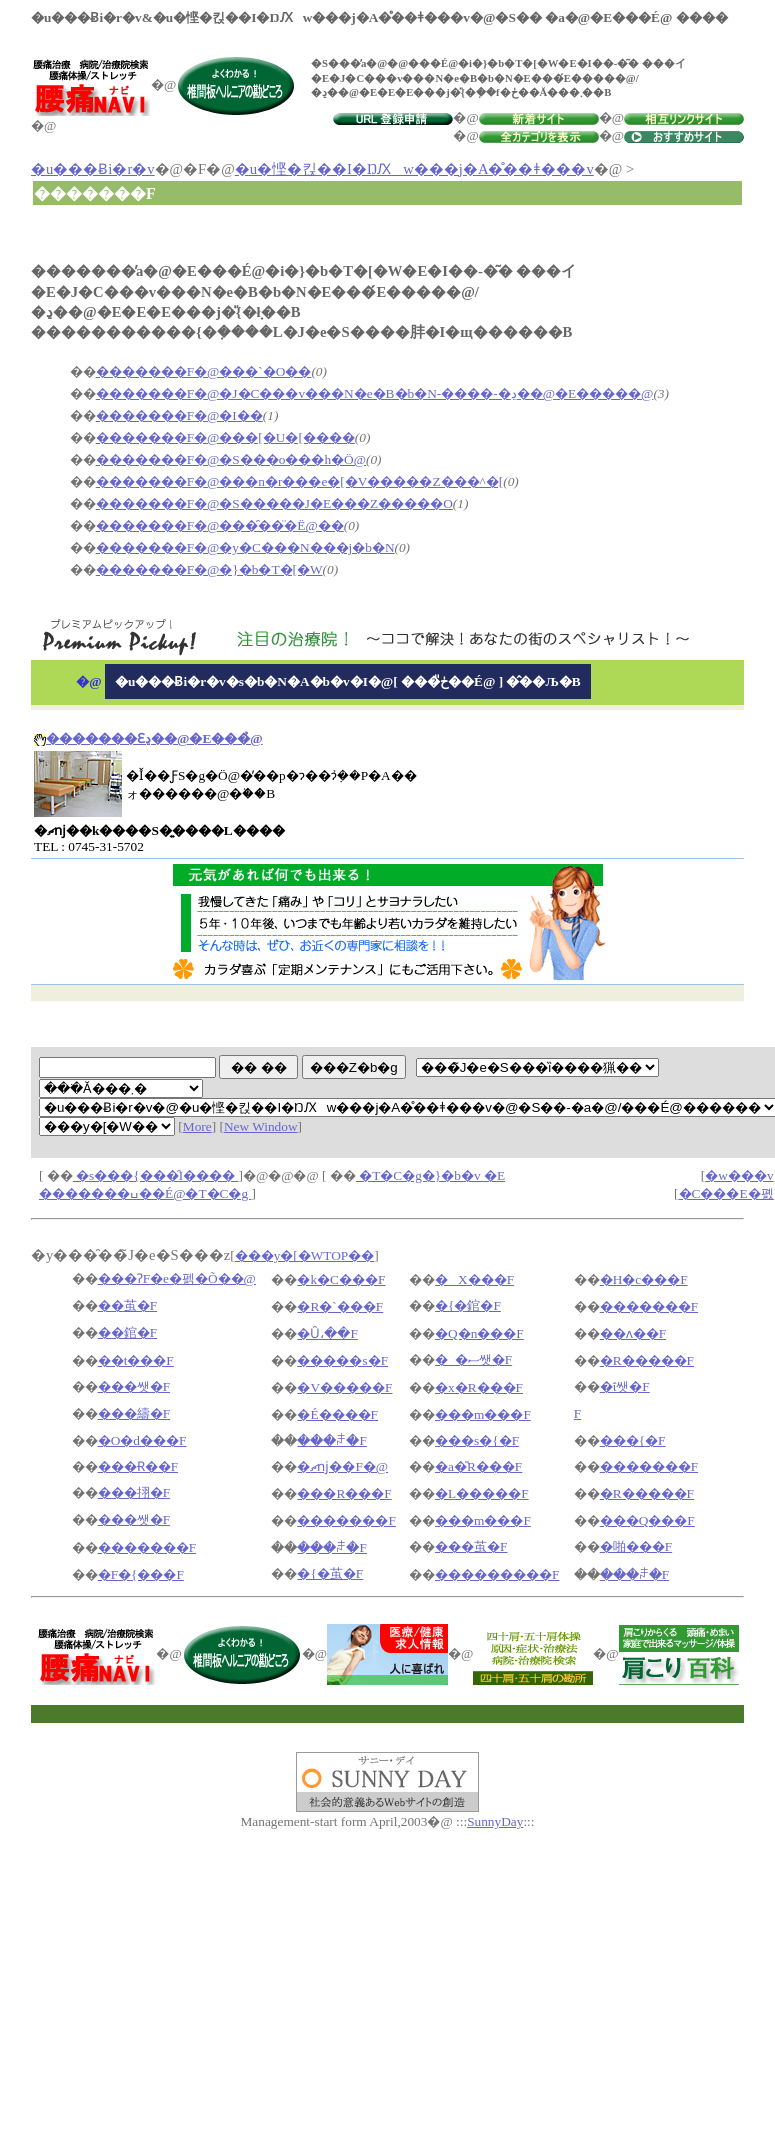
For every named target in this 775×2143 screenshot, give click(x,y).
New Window (261, 1126)
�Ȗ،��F (327, 1333)
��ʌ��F (633, 1333)
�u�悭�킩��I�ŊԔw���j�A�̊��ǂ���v (414, 169)
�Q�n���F (479, 1333)
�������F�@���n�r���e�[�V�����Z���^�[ (300, 481)
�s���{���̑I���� (156, 1175)
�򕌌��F (577, 1413)
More (197, 1126)
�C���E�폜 (726, 1193)
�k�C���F (341, 1279)
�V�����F (344, 1387)
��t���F (136, 1360)
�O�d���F (142, 1440)
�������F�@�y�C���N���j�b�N (245, 547)
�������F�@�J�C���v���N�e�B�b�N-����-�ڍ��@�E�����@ (375, 393)
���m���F (483, 1414)
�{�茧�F (330, 1573)
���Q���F (647, 1520)
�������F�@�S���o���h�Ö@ (231, 459)
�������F (649, 1306)
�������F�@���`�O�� (204, 371)
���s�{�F (477, 1440)
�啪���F (636, 1546)
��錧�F (127, 1332)
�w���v (739, 1175)
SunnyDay (495, 1821)
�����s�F (342, 1360)
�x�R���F (479, 1387)
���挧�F (134, 1492)
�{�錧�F (468, 1305)
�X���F (474, 1279)
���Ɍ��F (138, 1466)
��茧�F (127, 1305)
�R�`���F (340, 1306)
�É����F (337, 1414)
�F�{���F (141, 1574)
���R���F (344, 1493)
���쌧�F (134, 1386)
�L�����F (482, 1493)
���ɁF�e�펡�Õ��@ (177, 1278)
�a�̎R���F (478, 1466)
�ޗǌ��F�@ (342, 1466)
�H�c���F (644, 1279)
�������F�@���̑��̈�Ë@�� (220, 525)
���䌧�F (134, 1413)
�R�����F (647, 1360)
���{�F (633, 1440)
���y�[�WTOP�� (305, 1255)
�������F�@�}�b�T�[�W (209, 569)
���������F (497, 1574)
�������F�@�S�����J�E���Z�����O (274, 503)
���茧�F (471, 1546)
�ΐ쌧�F (625, 1386)
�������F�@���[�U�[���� (225, 437)
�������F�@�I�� (179, 415)
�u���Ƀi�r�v (93, 169)
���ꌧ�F (331, 1440)
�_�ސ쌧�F (473, 1359)
